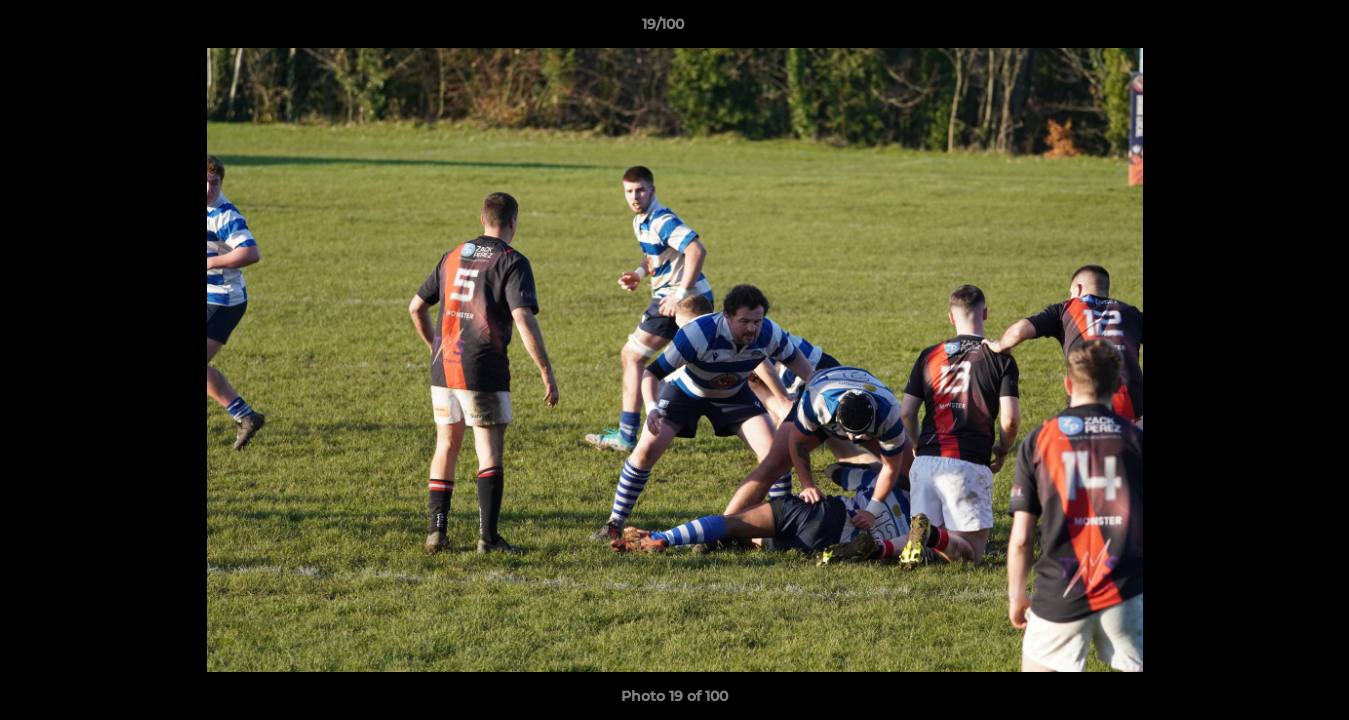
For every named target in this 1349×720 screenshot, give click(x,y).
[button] (1265, 29)
